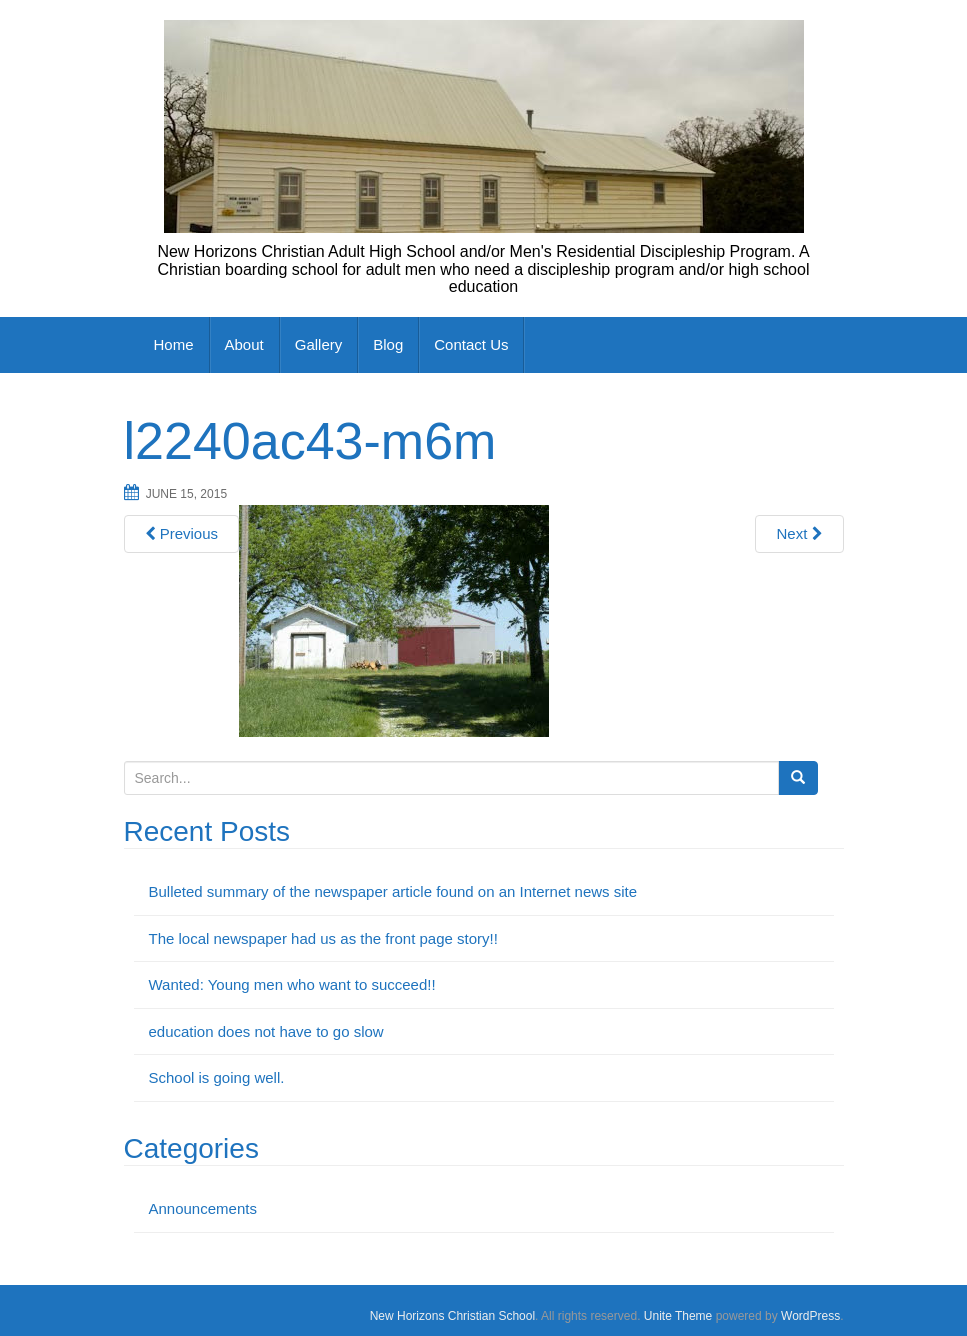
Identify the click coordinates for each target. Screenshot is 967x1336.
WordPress (810, 1316)
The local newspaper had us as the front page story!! (323, 938)
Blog (388, 344)
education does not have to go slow (266, 1031)
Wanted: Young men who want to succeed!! (292, 984)
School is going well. (217, 1077)
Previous (182, 533)
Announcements (203, 1208)
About (244, 344)
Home (174, 344)
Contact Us (471, 344)
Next (799, 533)
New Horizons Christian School (452, 1316)
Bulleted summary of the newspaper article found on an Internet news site (393, 891)
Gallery (319, 344)
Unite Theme (678, 1316)
